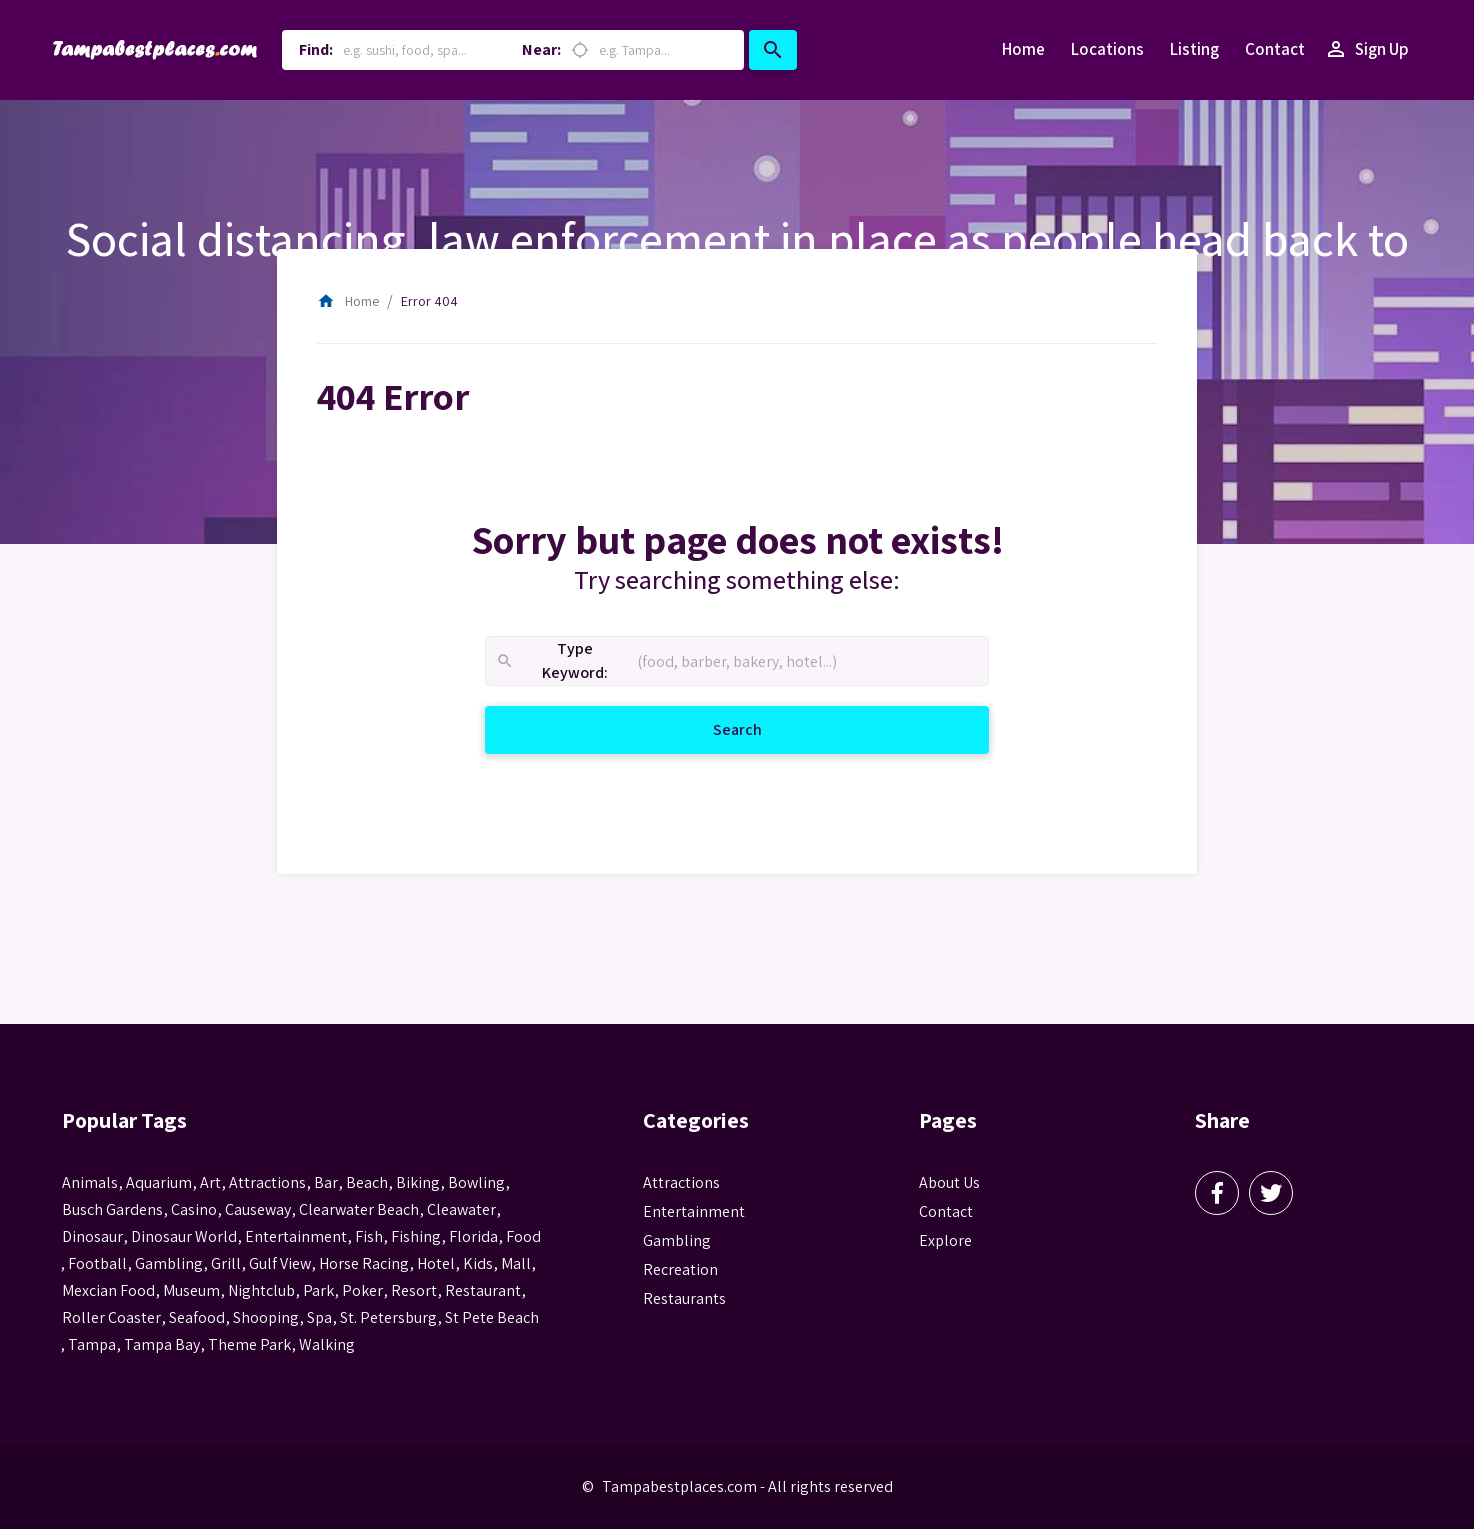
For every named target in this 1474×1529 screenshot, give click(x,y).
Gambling (677, 1240)
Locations (1107, 49)
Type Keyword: (551, 661)
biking (418, 1182)
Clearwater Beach (359, 1209)
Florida (473, 1236)
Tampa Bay (162, 1344)
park (318, 1290)
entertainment (296, 1236)
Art (210, 1182)
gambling (169, 1263)
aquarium (159, 1182)
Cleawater (461, 1209)
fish (369, 1236)
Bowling (476, 1182)
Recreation (680, 1269)
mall (516, 1263)
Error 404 (429, 301)
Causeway (258, 1209)
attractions (267, 1182)
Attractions (681, 1182)
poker (362, 1290)
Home (1023, 49)
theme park (249, 1344)
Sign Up (1366, 50)
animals (90, 1182)
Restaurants (684, 1298)
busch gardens (112, 1209)
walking (327, 1344)
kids (478, 1263)
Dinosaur (92, 1236)
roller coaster (111, 1317)
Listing (1194, 49)
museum (191, 1290)
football (97, 1263)
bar (326, 1182)
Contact (1275, 49)
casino (194, 1209)
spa (319, 1317)
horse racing (364, 1263)
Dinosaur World (184, 1236)
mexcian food (108, 1290)
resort (414, 1290)
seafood (197, 1317)
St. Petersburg (388, 1317)
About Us (949, 1182)
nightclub (261, 1290)
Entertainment (694, 1211)
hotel (436, 1263)
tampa (92, 1344)
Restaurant (483, 1290)
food (523, 1236)
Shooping (266, 1317)
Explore (945, 1240)
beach (367, 1182)
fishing (416, 1236)
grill (226, 1263)
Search (761, 728)
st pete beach (492, 1317)
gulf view (280, 1263)
